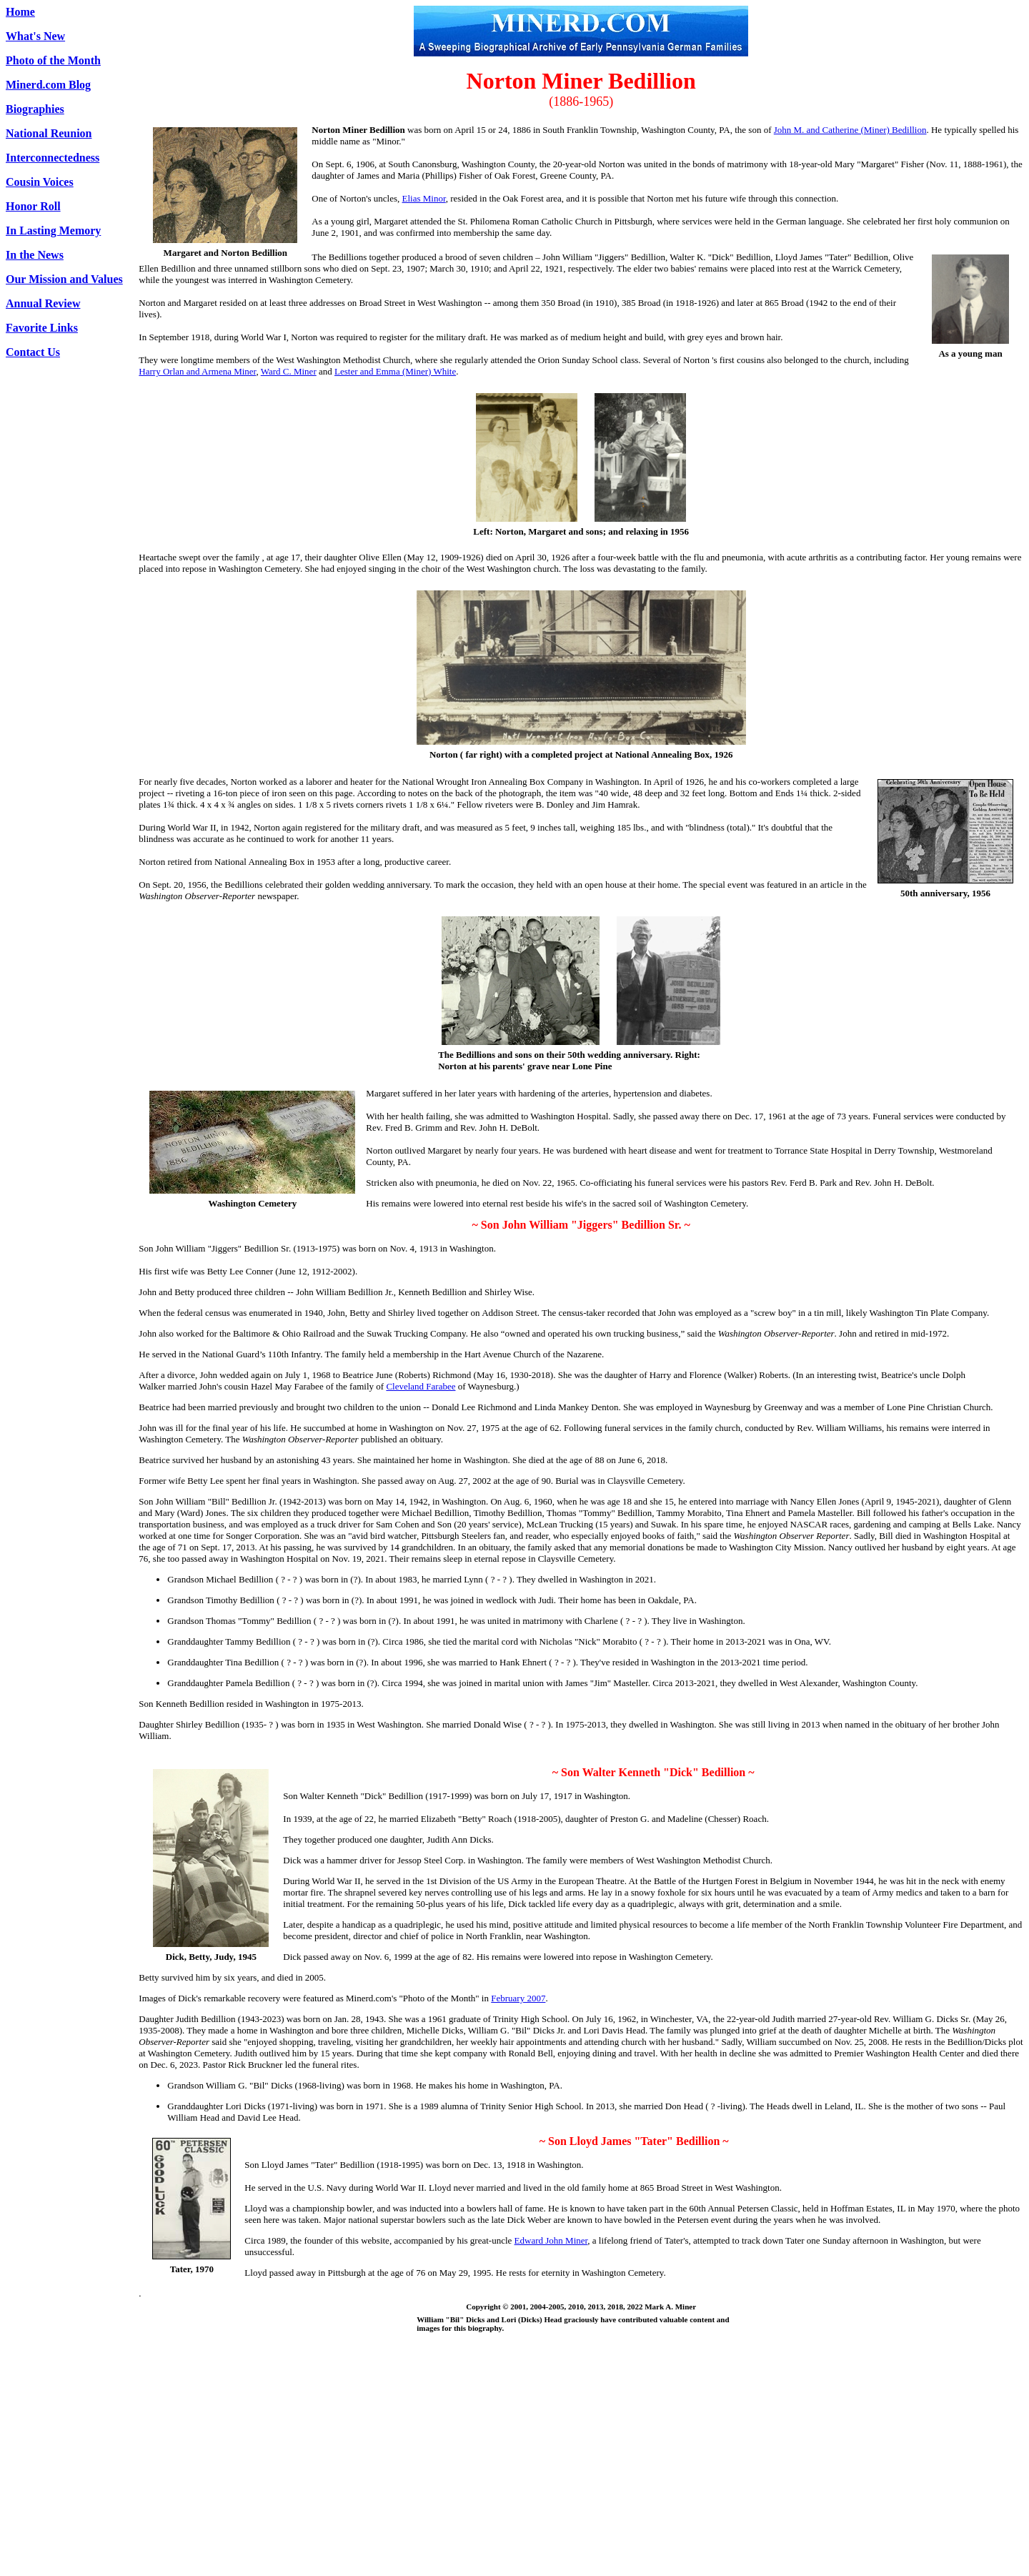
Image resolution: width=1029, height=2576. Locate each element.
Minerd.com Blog (48, 85)
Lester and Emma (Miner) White (395, 371)
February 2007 (518, 1998)
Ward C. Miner (289, 371)
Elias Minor (424, 198)
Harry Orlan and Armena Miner (197, 371)
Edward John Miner (551, 2240)
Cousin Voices (40, 182)
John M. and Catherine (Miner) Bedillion (850, 129)
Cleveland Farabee (420, 1386)
